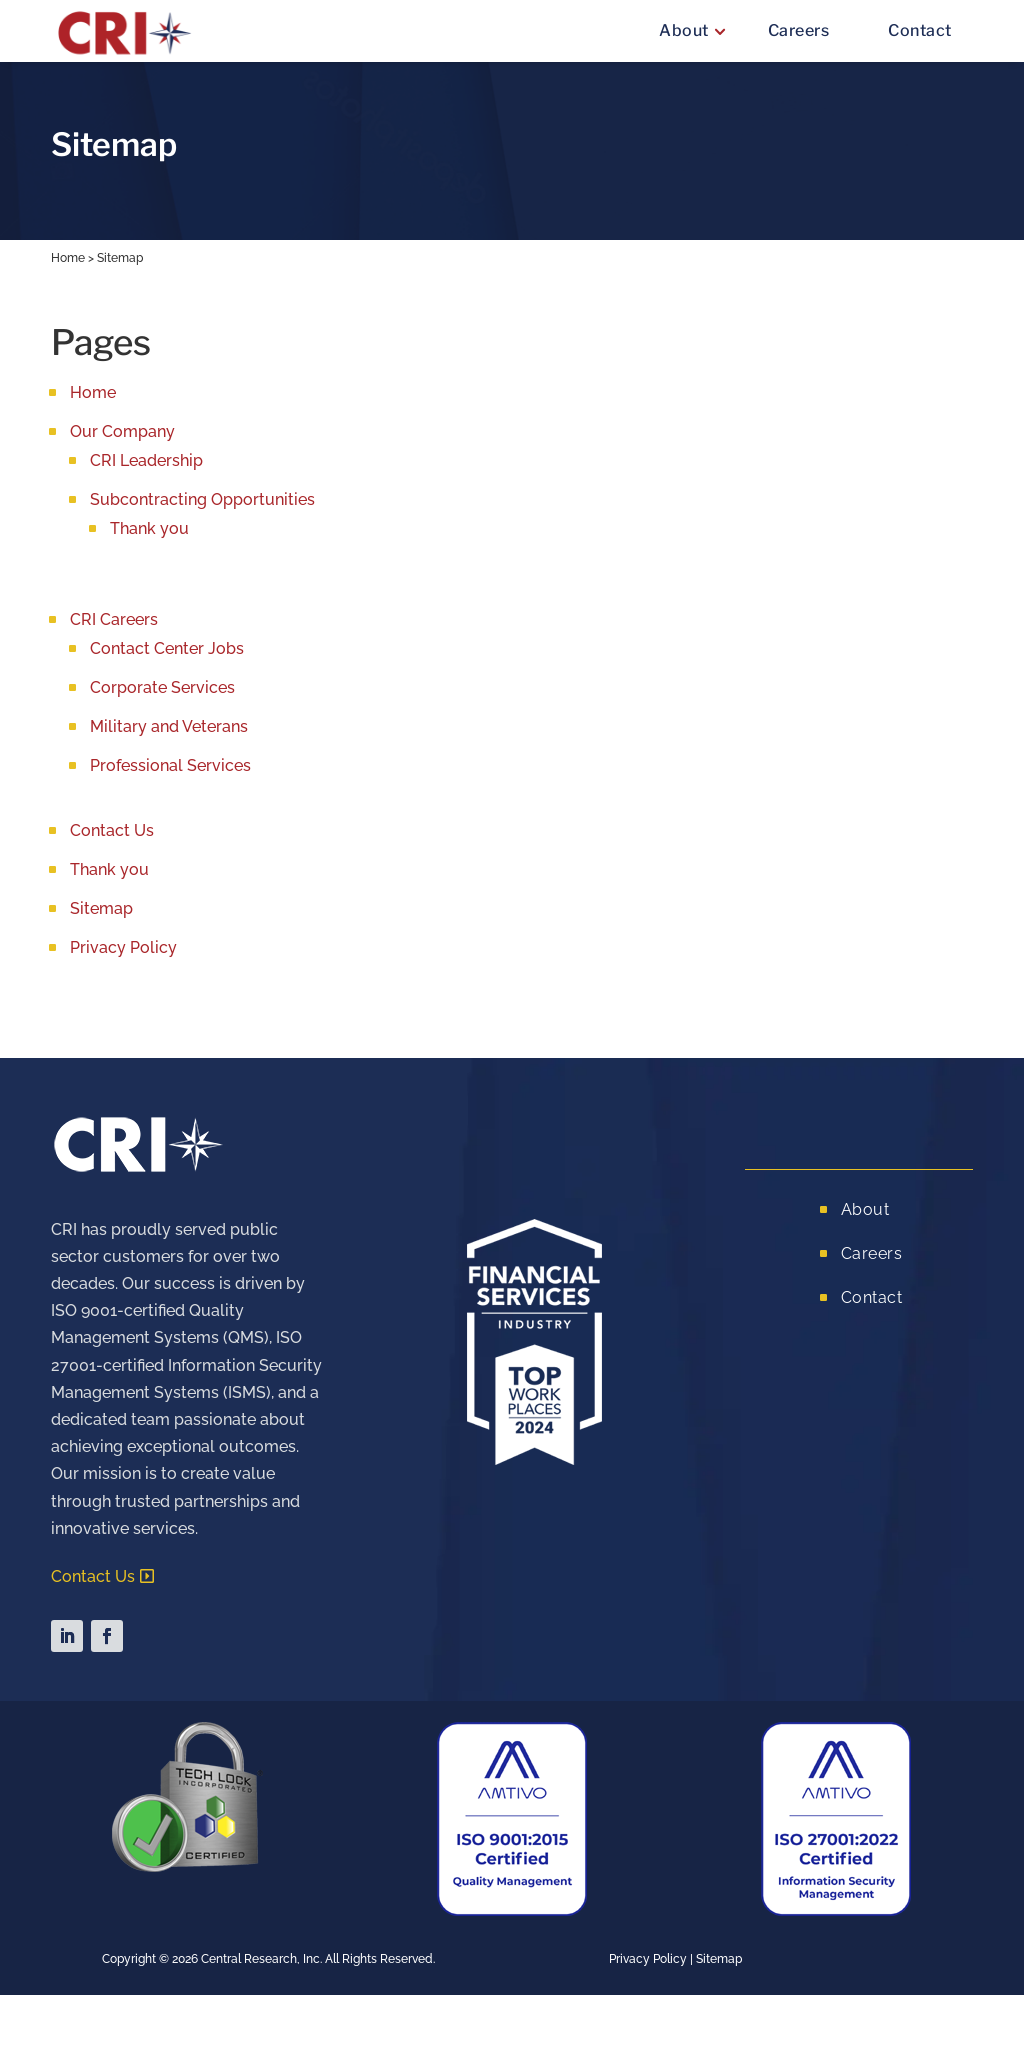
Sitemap (101, 908)
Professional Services (170, 765)
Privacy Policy (123, 947)
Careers (799, 30)
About (684, 30)
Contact (920, 30)
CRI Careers (114, 619)
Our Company (122, 431)
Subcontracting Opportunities (202, 499)
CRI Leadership (146, 460)
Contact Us (112, 830)
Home (68, 258)
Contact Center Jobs (167, 648)
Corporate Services (162, 687)
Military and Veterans (169, 726)
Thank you (149, 528)
